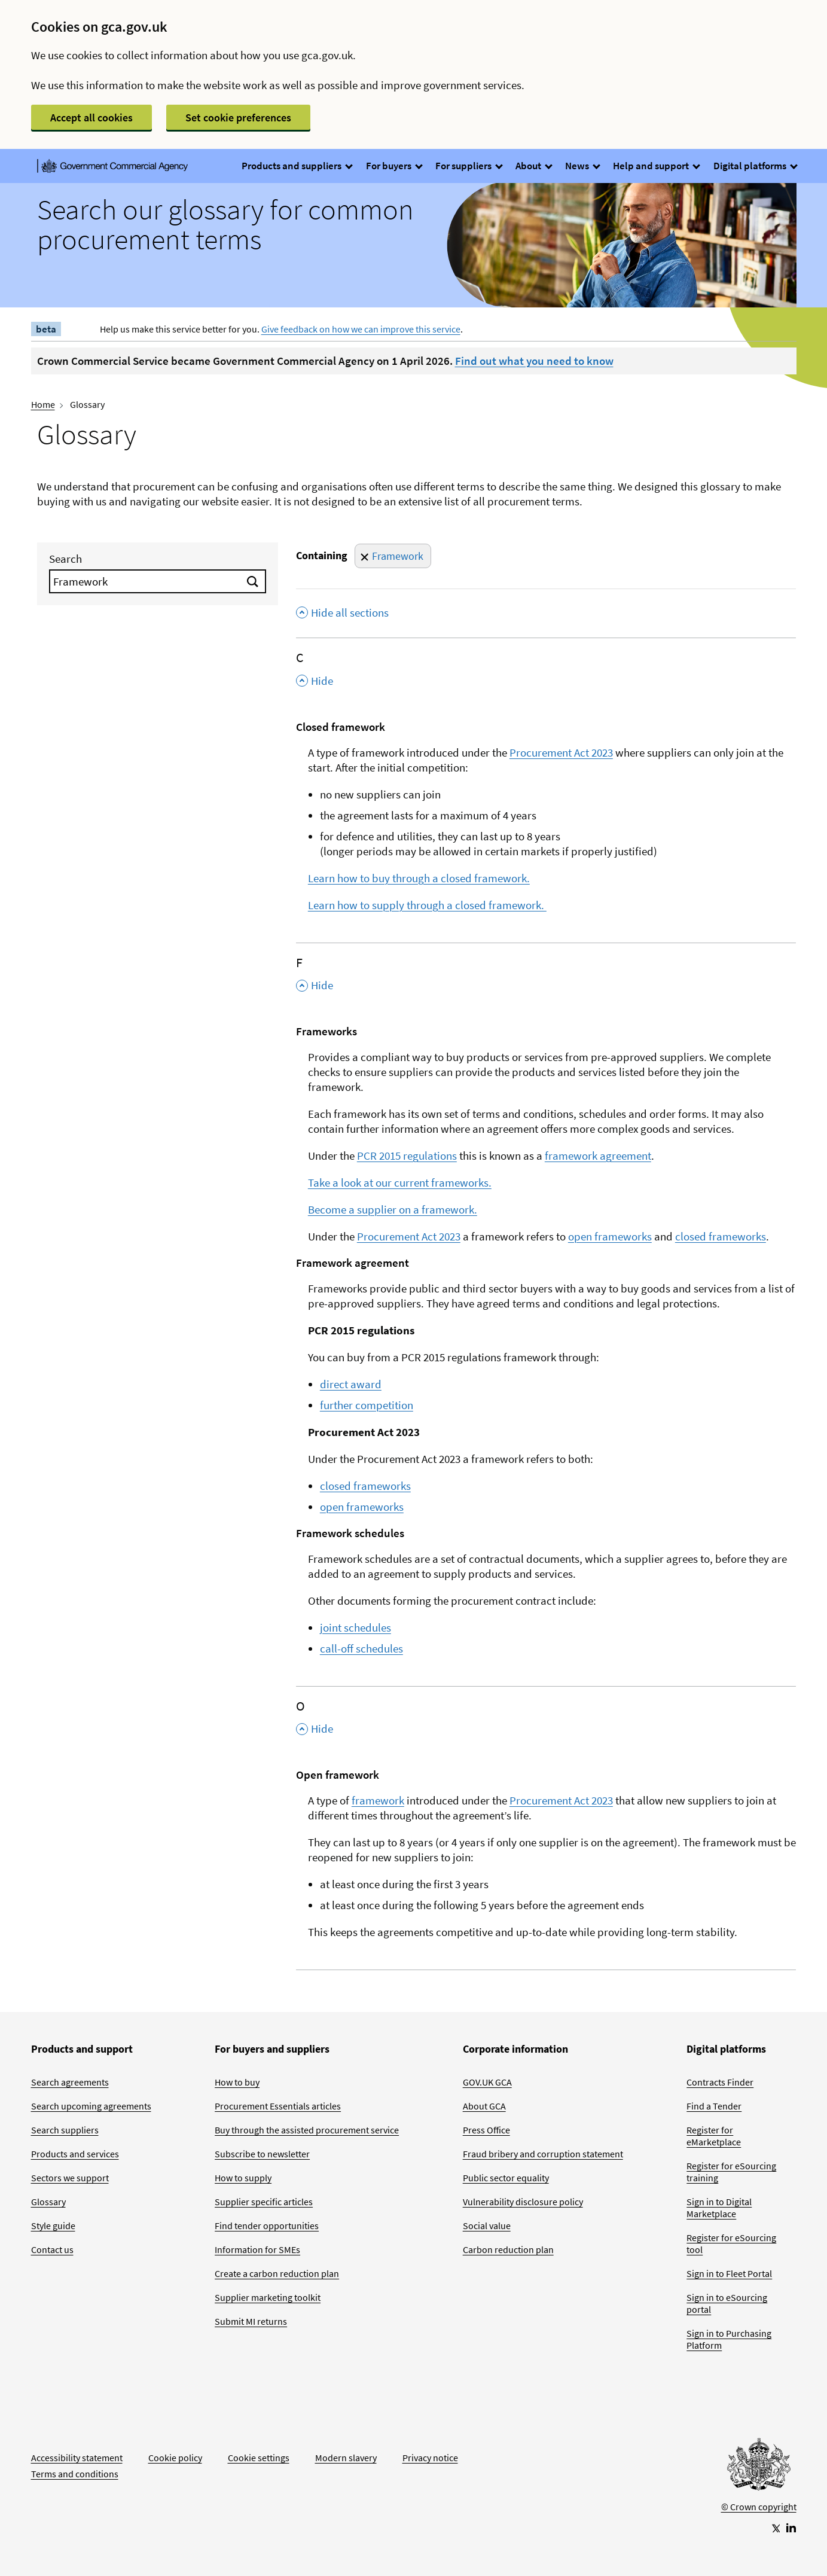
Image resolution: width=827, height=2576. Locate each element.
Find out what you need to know (534, 360)
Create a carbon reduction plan (277, 2273)
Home (43, 404)
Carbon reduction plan (508, 2249)
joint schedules (355, 1627)
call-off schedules (361, 1648)
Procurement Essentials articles (278, 2106)
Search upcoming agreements (91, 2106)
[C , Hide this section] (546, 673)
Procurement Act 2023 (561, 752)
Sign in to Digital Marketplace (719, 2208)
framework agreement (598, 1155)
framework (378, 1800)
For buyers (394, 165)
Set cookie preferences (238, 117)
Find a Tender (713, 2106)
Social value (487, 2225)
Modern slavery (346, 2458)
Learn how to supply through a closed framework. (427, 905)
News (582, 165)
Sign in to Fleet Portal (729, 2273)
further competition (366, 1405)
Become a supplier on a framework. (392, 1209)
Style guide (53, 2225)
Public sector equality (506, 2178)
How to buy (237, 2082)
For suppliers (468, 165)
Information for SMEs (257, 2249)
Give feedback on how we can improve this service (360, 329)
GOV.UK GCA (487, 2082)
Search (65, 558)
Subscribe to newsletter (262, 2154)
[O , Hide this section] (546, 1721)
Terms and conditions (74, 2474)
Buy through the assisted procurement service (307, 2130)
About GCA (484, 2106)
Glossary (48, 2202)
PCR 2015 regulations (407, 1155)
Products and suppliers (297, 165)
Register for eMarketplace (713, 2136)
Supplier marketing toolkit (268, 2297)
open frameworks (610, 1236)
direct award (351, 1384)
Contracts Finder (719, 2082)
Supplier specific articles (264, 2202)
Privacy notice (430, 2458)
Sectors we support (70, 2178)
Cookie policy (175, 2458)
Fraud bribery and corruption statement (543, 2154)
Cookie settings (258, 2458)
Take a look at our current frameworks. (400, 1182)
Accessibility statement (77, 2458)
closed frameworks (720, 1236)
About (533, 165)
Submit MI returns (251, 2321)
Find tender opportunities (267, 2225)
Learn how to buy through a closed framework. (419, 878)
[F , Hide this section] (546, 978)
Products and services (75, 2154)
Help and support (656, 165)
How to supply (243, 2178)
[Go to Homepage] (759, 2467)
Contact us (52, 2249)
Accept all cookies (91, 117)
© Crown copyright (759, 2507)
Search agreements (70, 2082)
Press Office (486, 2130)
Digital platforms (755, 165)
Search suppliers (65, 2130)
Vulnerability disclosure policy (523, 2202)
